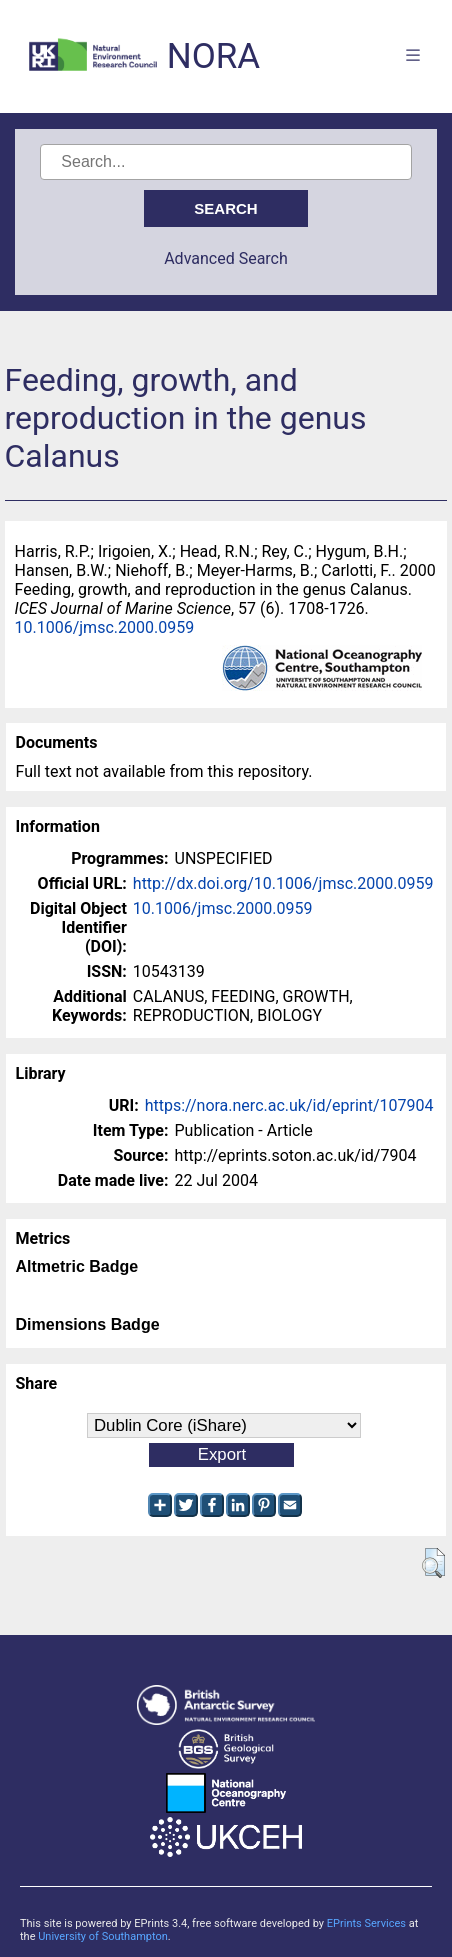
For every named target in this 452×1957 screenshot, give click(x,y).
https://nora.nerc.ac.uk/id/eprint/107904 (289, 1105)
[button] (433, 1563)
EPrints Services (366, 1923)
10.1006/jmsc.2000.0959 (105, 627)
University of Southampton (103, 1936)
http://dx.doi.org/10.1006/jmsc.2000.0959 (283, 883)
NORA (213, 56)
